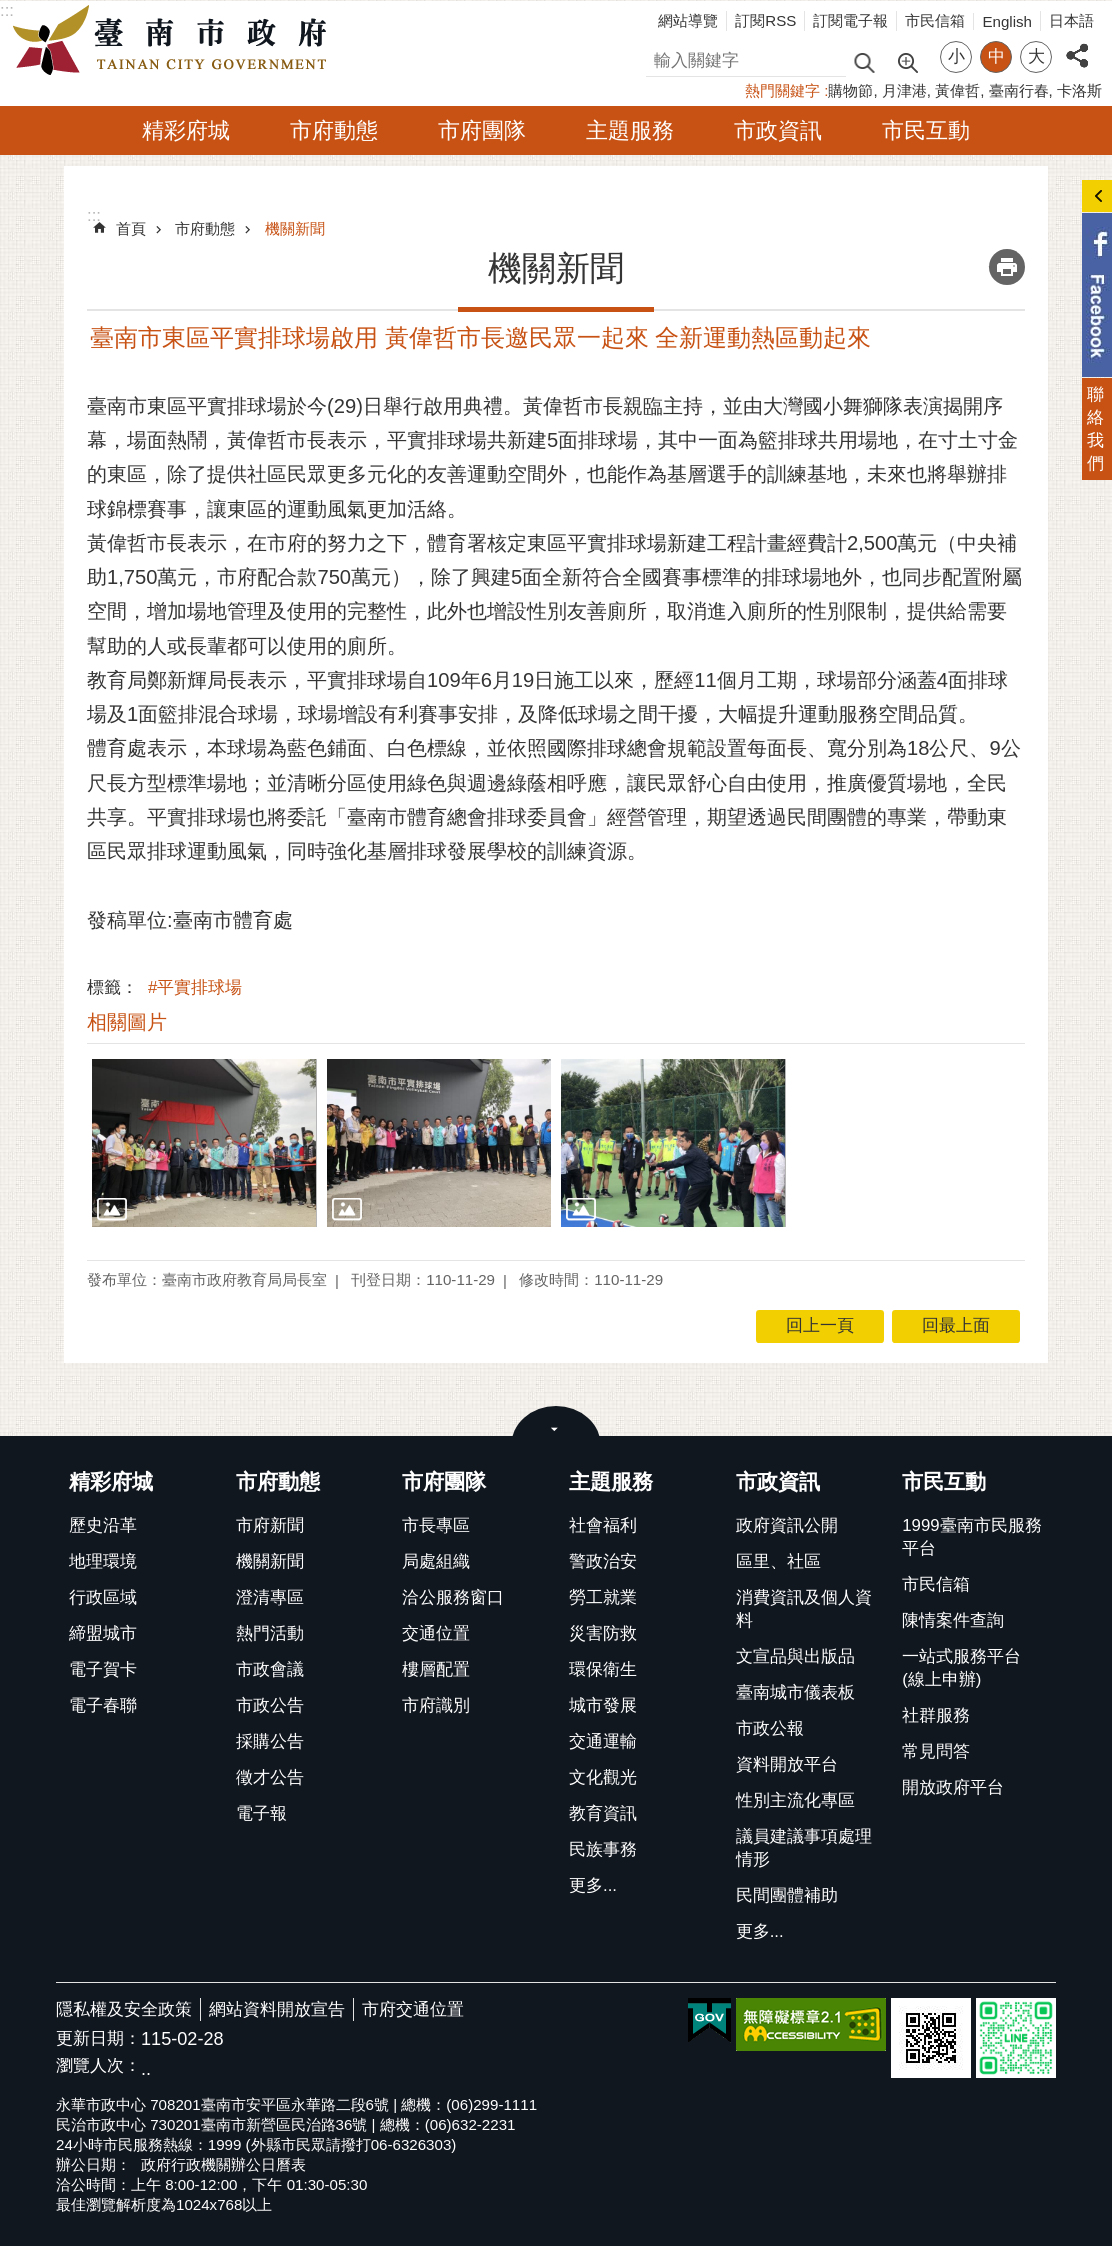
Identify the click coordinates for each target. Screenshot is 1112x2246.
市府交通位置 (413, 2009)
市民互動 (926, 130)
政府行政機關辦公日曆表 (223, 2164)
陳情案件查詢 (953, 1620)
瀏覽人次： (98, 2066)
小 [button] (956, 56)
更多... (593, 1885)
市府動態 (334, 130)
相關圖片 (127, 1022)
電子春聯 (103, 1705)
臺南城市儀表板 (795, 1692)
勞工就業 (603, 1597)
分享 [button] (1077, 44)
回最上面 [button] (956, 1325)
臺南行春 (1019, 90)
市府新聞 (270, 1525)
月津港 (904, 90)
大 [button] (1036, 56)
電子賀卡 (103, 1669)
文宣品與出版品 (795, 1656)
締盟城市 (103, 1633)
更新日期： (98, 2038)
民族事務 (603, 1849)
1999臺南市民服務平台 (971, 1537)
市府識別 (436, 1705)
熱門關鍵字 (782, 90)
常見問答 (936, 1751)
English (1007, 21)
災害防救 (603, 1633)
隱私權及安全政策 (124, 2009)
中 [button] (996, 56)
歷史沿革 (103, 1525)
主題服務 (630, 130)
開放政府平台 (953, 1787)
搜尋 (663, 57)
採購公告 (270, 1741)
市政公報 (770, 1728)
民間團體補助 (787, 1895)
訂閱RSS (765, 20)
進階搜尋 (907, 61)
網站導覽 (688, 20)
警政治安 (603, 1561)
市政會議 (270, 1669)
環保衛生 (603, 1669)
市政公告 (270, 1705)
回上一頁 (820, 1325)
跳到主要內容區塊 (10, 10)
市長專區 (436, 1525)
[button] (204, 1143)
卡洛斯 (1079, 90)
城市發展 (603, 1705)
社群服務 (936, 1715)
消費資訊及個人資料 (804, 1609)
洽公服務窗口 (453, 1597)
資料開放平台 (787, 1764)
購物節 (850, 90)
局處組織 (436, 1561)
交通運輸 (603, 1741)
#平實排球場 (195, 987)
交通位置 (436, 1633)
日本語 (1071, 20)
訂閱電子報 (850, 20)
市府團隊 (482, 130)
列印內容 (1007, 267)
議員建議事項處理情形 (804, 1848)
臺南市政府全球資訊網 (175, 41)
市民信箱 (935, 20)
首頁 (131, 228)
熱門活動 (270, 1633)
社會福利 (603, 1525)
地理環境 (103, 1561)
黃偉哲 (957, 90)
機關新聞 (295, 228)
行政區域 (103, 1597)
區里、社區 (778, 1561)
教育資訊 (603, 1813)
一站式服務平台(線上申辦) (961, 1668)
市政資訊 (778, 130)
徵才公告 (270, 1777)
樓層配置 (436, 1669)
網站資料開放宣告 (277, 2009)
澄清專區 (270, 1597)
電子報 (261, 1813)
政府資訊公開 (787, 1525)
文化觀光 (603, 1777)
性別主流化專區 (795, 1800)
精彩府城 (186, 130)
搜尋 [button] (864, 61)
